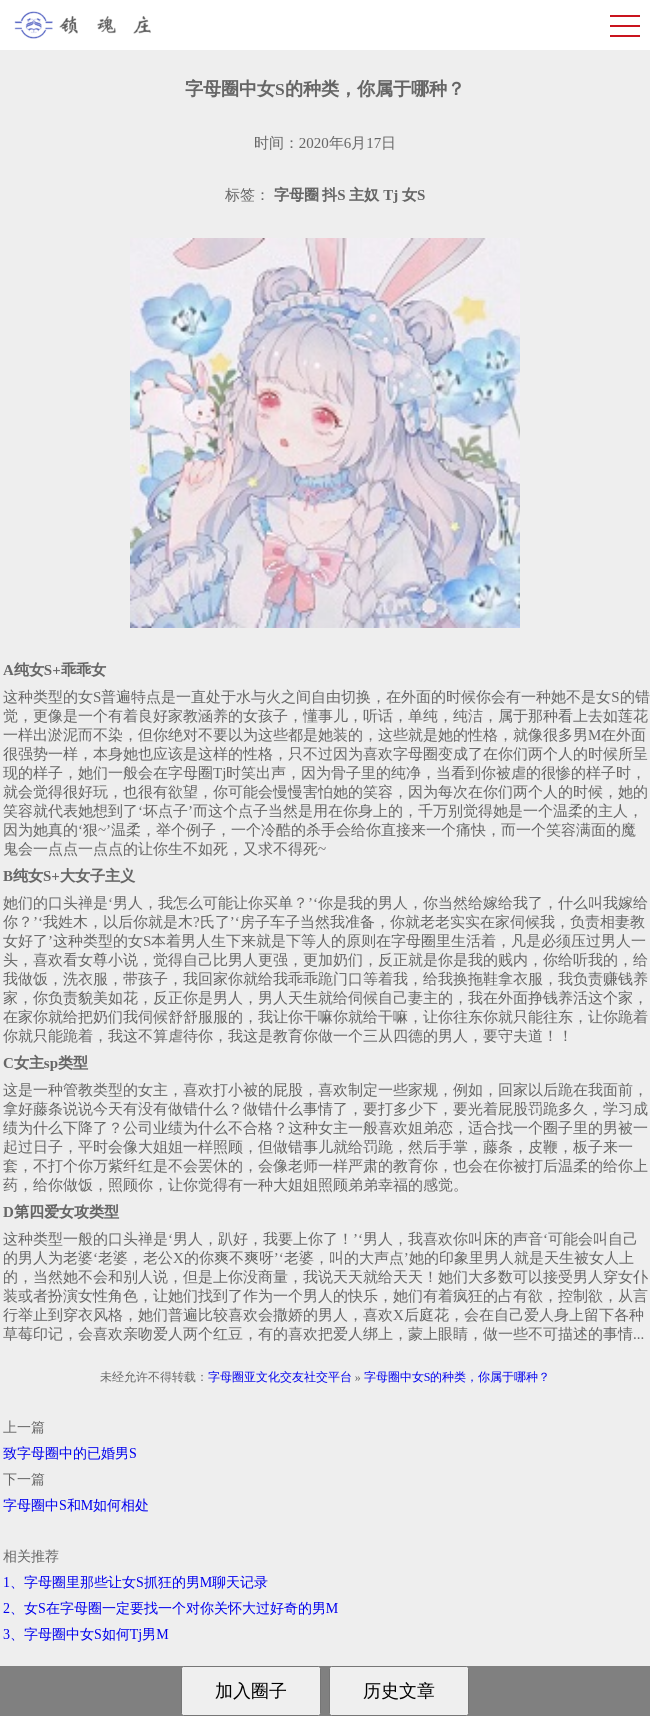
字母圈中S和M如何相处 (76, 1505)
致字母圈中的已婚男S (70, 1453)
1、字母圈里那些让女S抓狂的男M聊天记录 (135, 1582)
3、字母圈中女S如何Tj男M (86, 1634)
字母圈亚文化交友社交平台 (280, 1377)
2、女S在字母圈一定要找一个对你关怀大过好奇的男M (170, 1608)
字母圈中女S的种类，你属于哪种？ (457, 1377)
